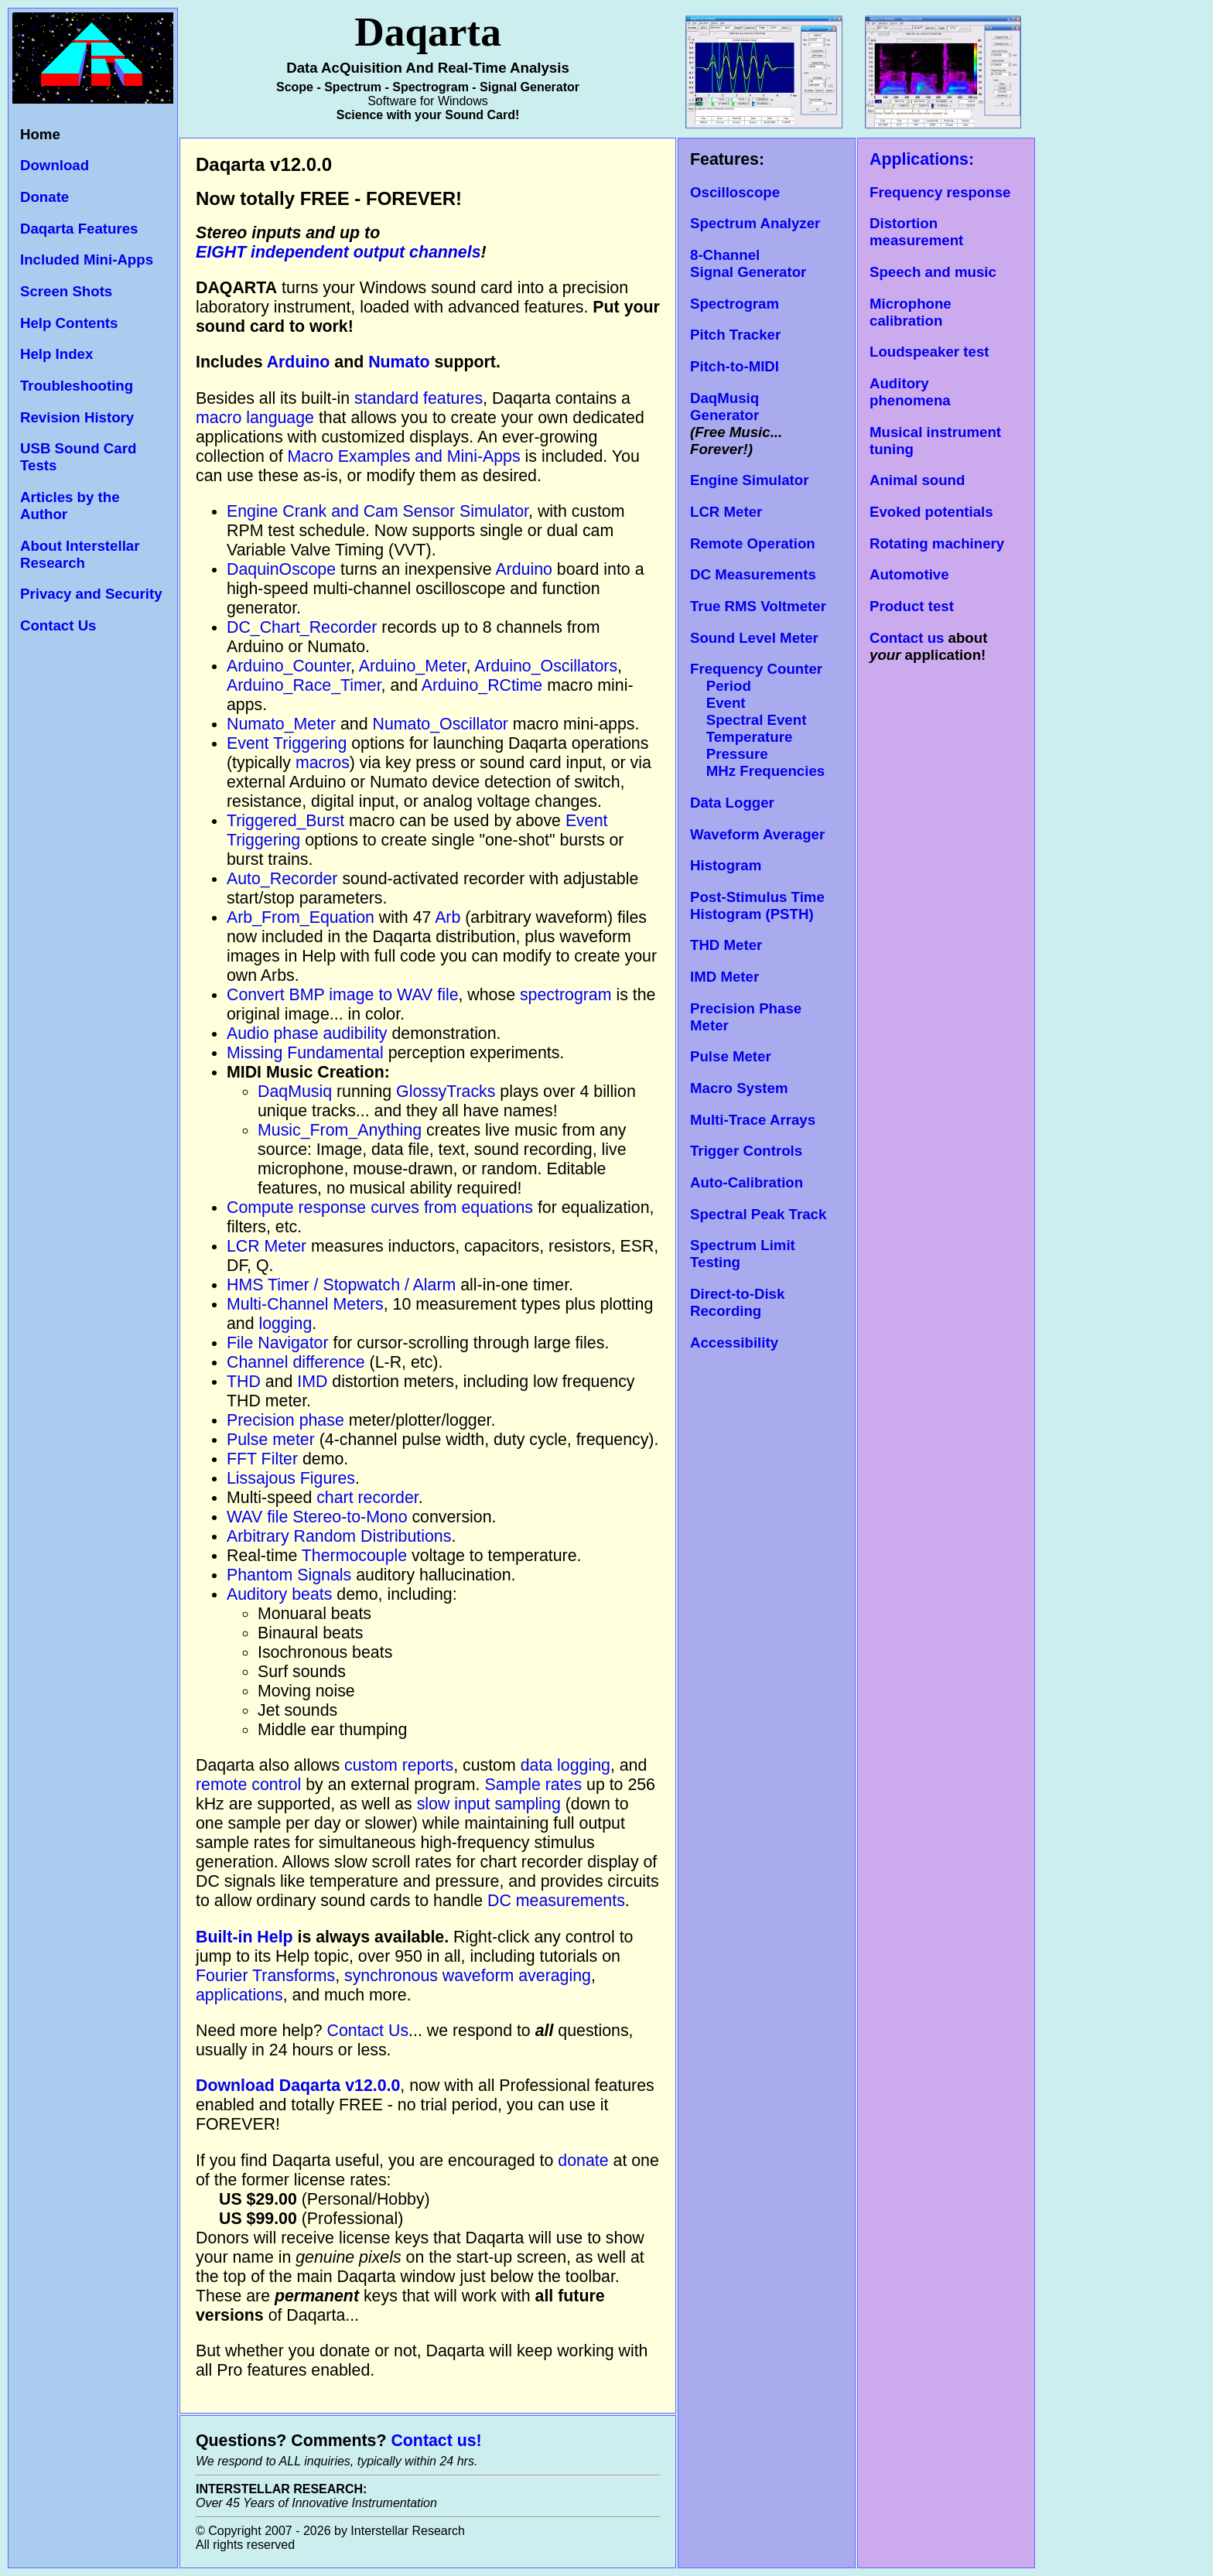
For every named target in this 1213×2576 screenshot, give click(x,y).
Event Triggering (287, 743)
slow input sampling (489, 1804)
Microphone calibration (911, 312)
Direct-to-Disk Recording (737, 1302)
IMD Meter (724, 977)
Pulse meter (271, 1439)
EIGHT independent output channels (338, 252)
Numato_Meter (281, 724)
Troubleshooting (76, 386)
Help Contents (69, 323)
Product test (912, 606)
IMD (312, 1381)
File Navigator (278, 1343)
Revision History (77, 417)
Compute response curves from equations (380, 1207)
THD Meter (726, 945)
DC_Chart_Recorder (302, 627)
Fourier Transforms (265, 1975)
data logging (565, 1765)
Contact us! (436, 2440)
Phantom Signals (289, 1575)
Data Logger (732, 802)
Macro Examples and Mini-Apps (404, 456)
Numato (398, 362)
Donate (44, 197)
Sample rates (533, 1784)
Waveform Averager (757, 834)
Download (54, 165)
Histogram (725, 865)
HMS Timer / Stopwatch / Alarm (341, 1285)
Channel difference (296, 1362)
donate (585, 2160)
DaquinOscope (281, 569)
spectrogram (566, 995)
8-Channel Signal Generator (748, 263)
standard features (418, 398)
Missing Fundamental (305, 1053)
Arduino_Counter (288, 666)
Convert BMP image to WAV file (343, 995)
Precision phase (285, 1420)
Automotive (909, 574)
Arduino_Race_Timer (304, 685)
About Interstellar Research (79, 554)
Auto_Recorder (282, 878)
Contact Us (58, 625)
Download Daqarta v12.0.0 (298, 2085)
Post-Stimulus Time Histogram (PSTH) (757, 905)
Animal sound (917, 480)
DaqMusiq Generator (724, 406)
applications (239, 1995)
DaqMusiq (295, 1091)
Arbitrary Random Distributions (339, 1536)
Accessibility (734, 1342)
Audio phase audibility (307, 1033)
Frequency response (940, 192)
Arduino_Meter (412, 666)
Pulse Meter (730, 1056)
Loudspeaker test (929, 351)
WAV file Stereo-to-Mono (317, 1517)
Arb (447, 917)
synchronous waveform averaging (467, 1975)
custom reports (398, 1765)
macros (323, 762)
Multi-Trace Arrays (752, 1120)
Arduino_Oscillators (545, 666)
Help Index (56, 354)
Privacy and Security (91, 594)
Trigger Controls (746, 1151)
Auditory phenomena (910, 391)
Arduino (298, 362)
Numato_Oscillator (440, 724)
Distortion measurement (916, 231)
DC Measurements (753, 574)
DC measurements (556, 1900)
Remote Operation (752, 543)
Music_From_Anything (340, 1130)
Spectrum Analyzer (755, 223)
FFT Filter (262, 1459)
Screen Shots (66, 291)
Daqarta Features (79, 228)
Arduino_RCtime (482, 685)
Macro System (739, 1088)
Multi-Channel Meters (305, 1304)
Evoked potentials (931, 512)
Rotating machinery (937, 543)
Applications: (922, 159)
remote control (248, 1784)
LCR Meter (266, 1246)
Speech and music (933, 272)
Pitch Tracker (735, 334)
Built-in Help (244, 1937)
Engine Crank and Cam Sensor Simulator (377, 511)
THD (244, 1381)
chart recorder (367, 1497)
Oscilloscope (735, 192)
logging (286, 1323)
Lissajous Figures (291, 1478)
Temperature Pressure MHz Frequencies (757, 754)
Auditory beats (279, 1594)
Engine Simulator (749, 480)
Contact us (907, 638)
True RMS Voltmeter (758, 606)
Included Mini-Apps (86, 259)
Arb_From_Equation (300, 917)
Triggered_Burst (285, 820)
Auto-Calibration (746, 1182)
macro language (255, 417)
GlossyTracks (445, 1091)
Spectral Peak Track (758, 1214)
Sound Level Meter (754, 638)
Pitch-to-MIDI (734, 366)
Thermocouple (354, 1555)
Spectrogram (734, 304)
